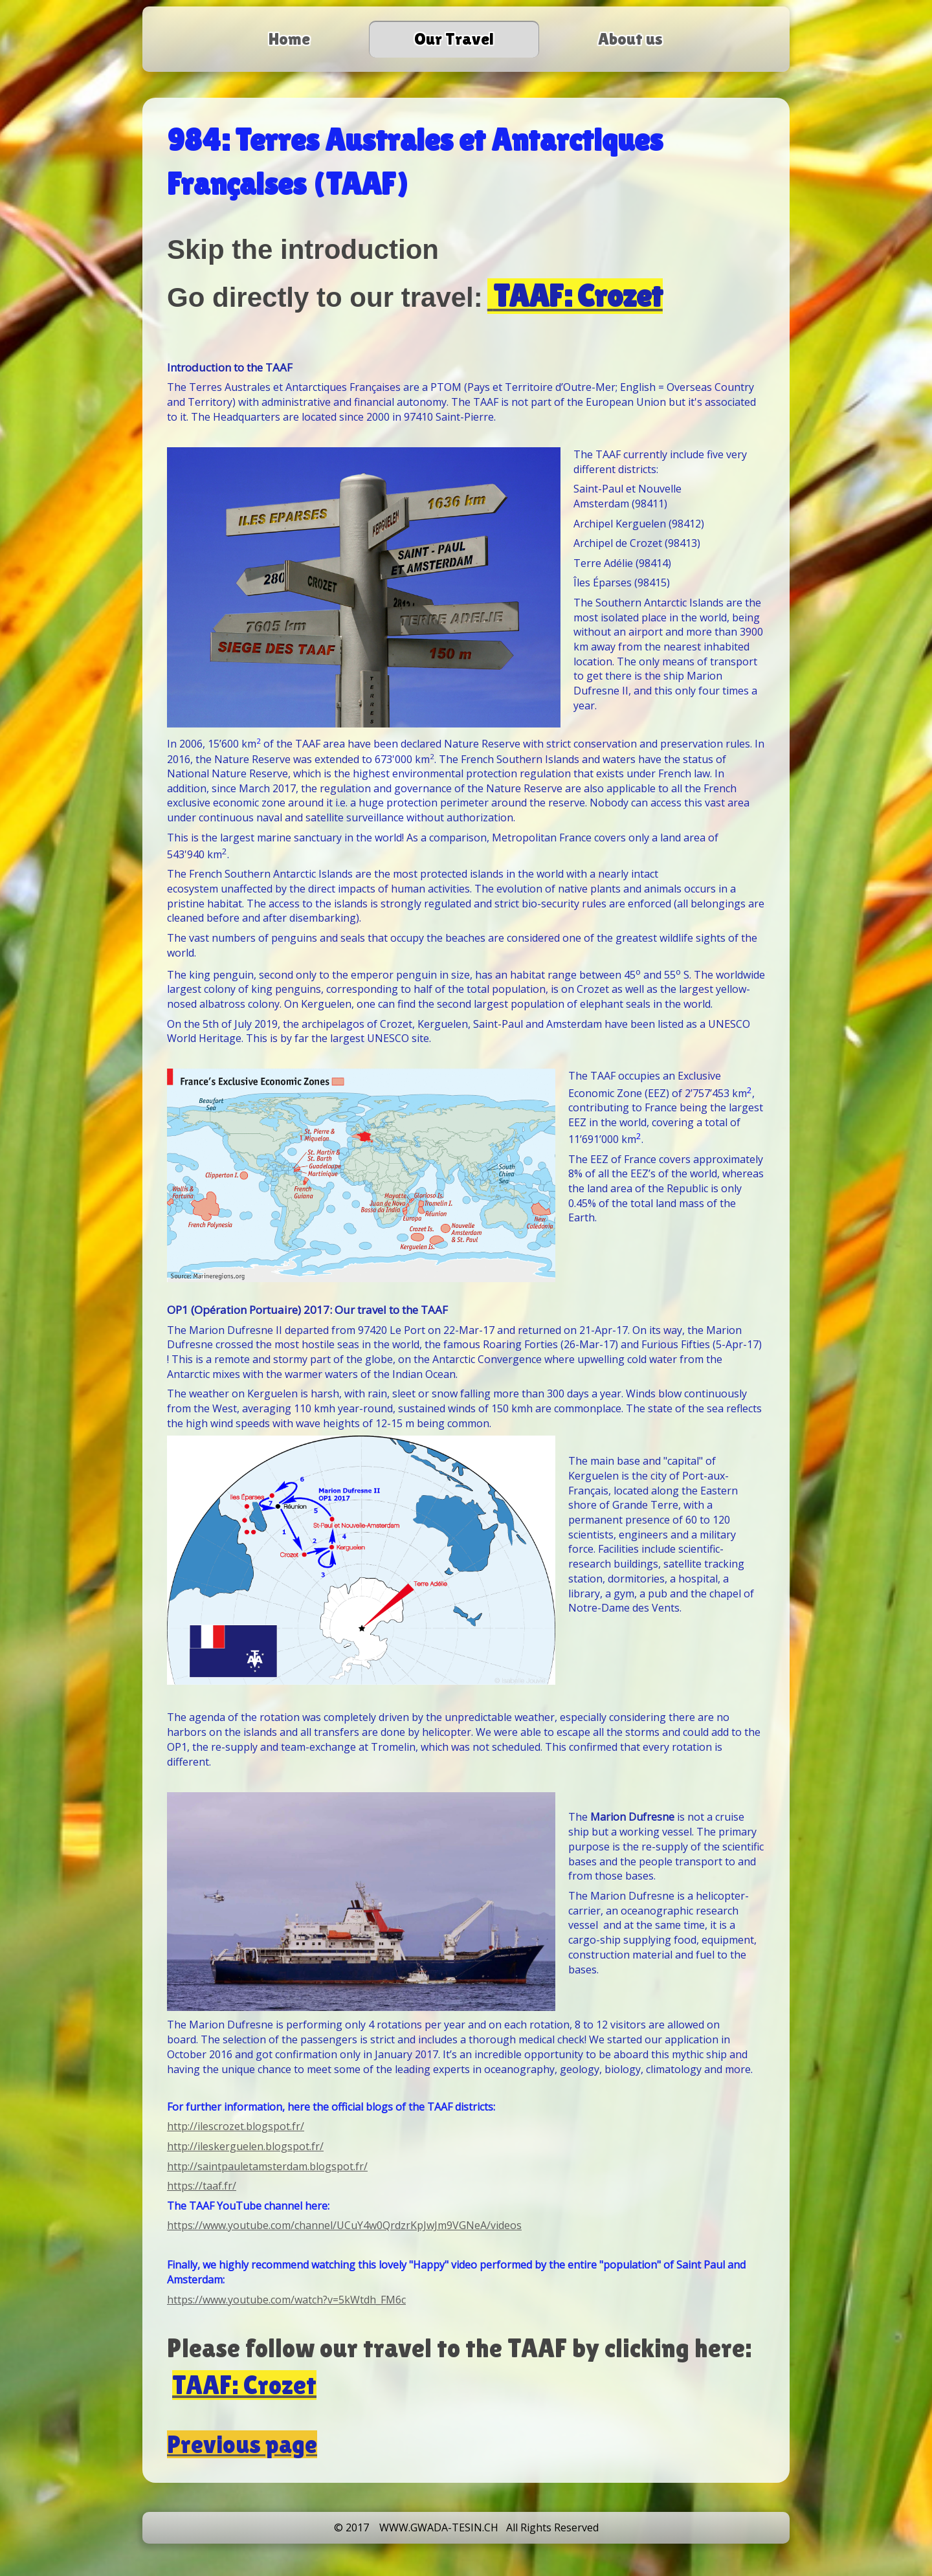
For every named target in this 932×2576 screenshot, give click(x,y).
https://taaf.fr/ (201, 2186)
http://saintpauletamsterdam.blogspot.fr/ (267, 2166)
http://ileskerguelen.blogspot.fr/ (245, 2146)
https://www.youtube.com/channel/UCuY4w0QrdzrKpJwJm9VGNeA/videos (344, 2225)
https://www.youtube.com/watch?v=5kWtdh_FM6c (286, 2300)
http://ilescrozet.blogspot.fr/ (235, 2126)
